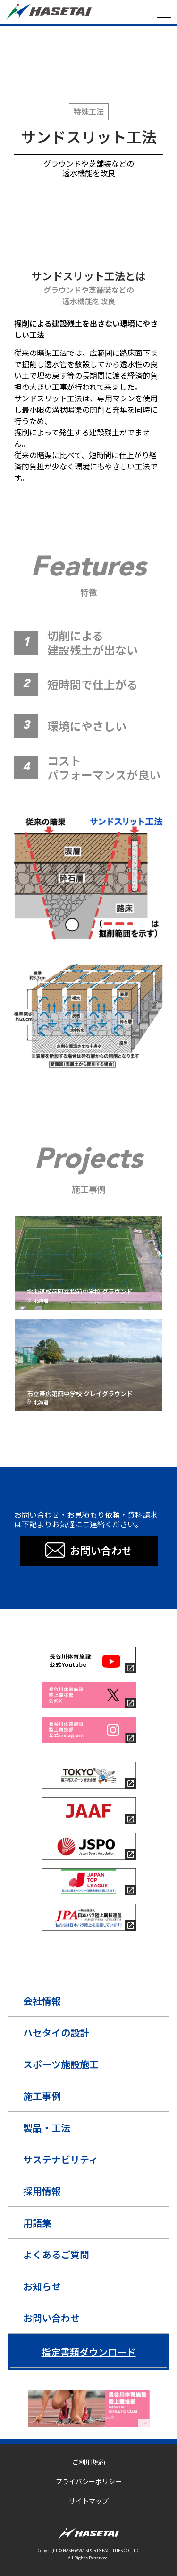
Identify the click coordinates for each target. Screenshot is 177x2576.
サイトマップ (89, 2500)
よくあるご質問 (56, 2254)
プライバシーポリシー (89, 2481)
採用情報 (42, 2191)
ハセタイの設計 (56, 2032)
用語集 (37, 2223)
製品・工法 (46, 2127)
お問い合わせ (51, 2318)
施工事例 (42, 2096)
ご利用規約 (88, 2462)
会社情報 (42, 2001)
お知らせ (42, 2286)
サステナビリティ (60, 2159)
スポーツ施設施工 (61, 2064)
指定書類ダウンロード (89, 2352)
